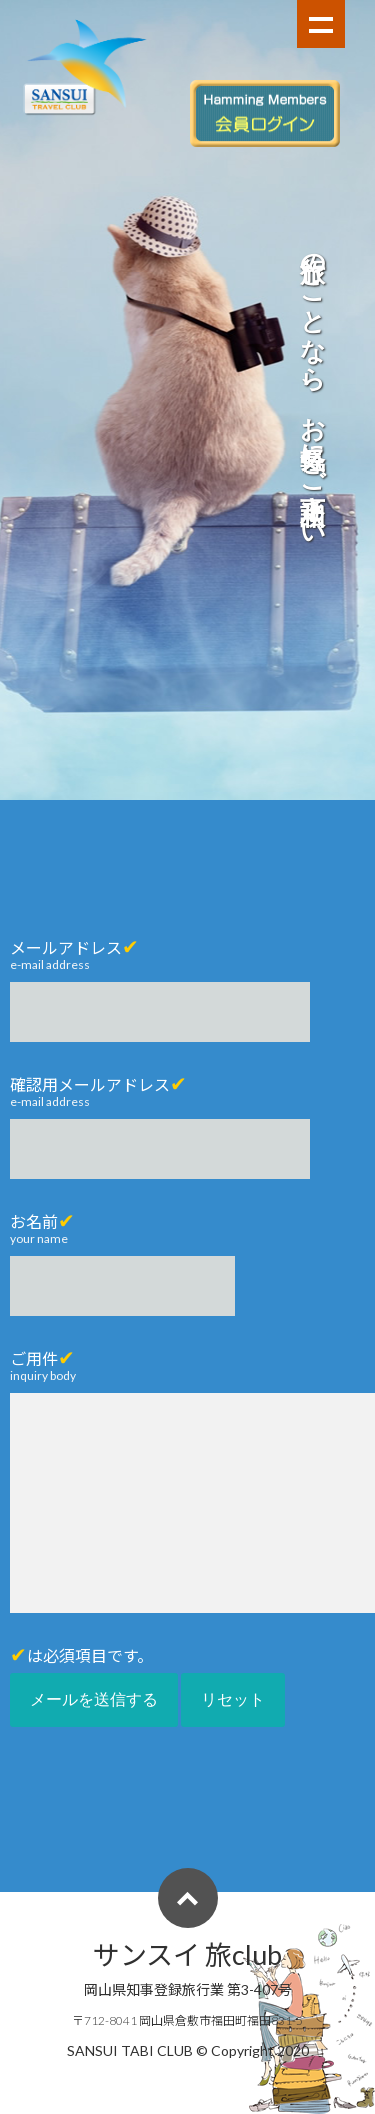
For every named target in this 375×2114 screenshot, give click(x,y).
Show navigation (321, 24)
